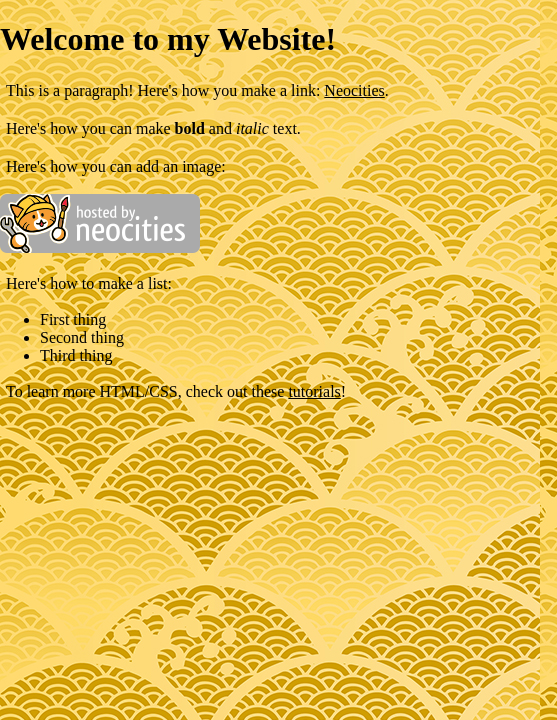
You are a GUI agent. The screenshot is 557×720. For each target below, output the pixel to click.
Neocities (354, 90)
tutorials (314, 391)
